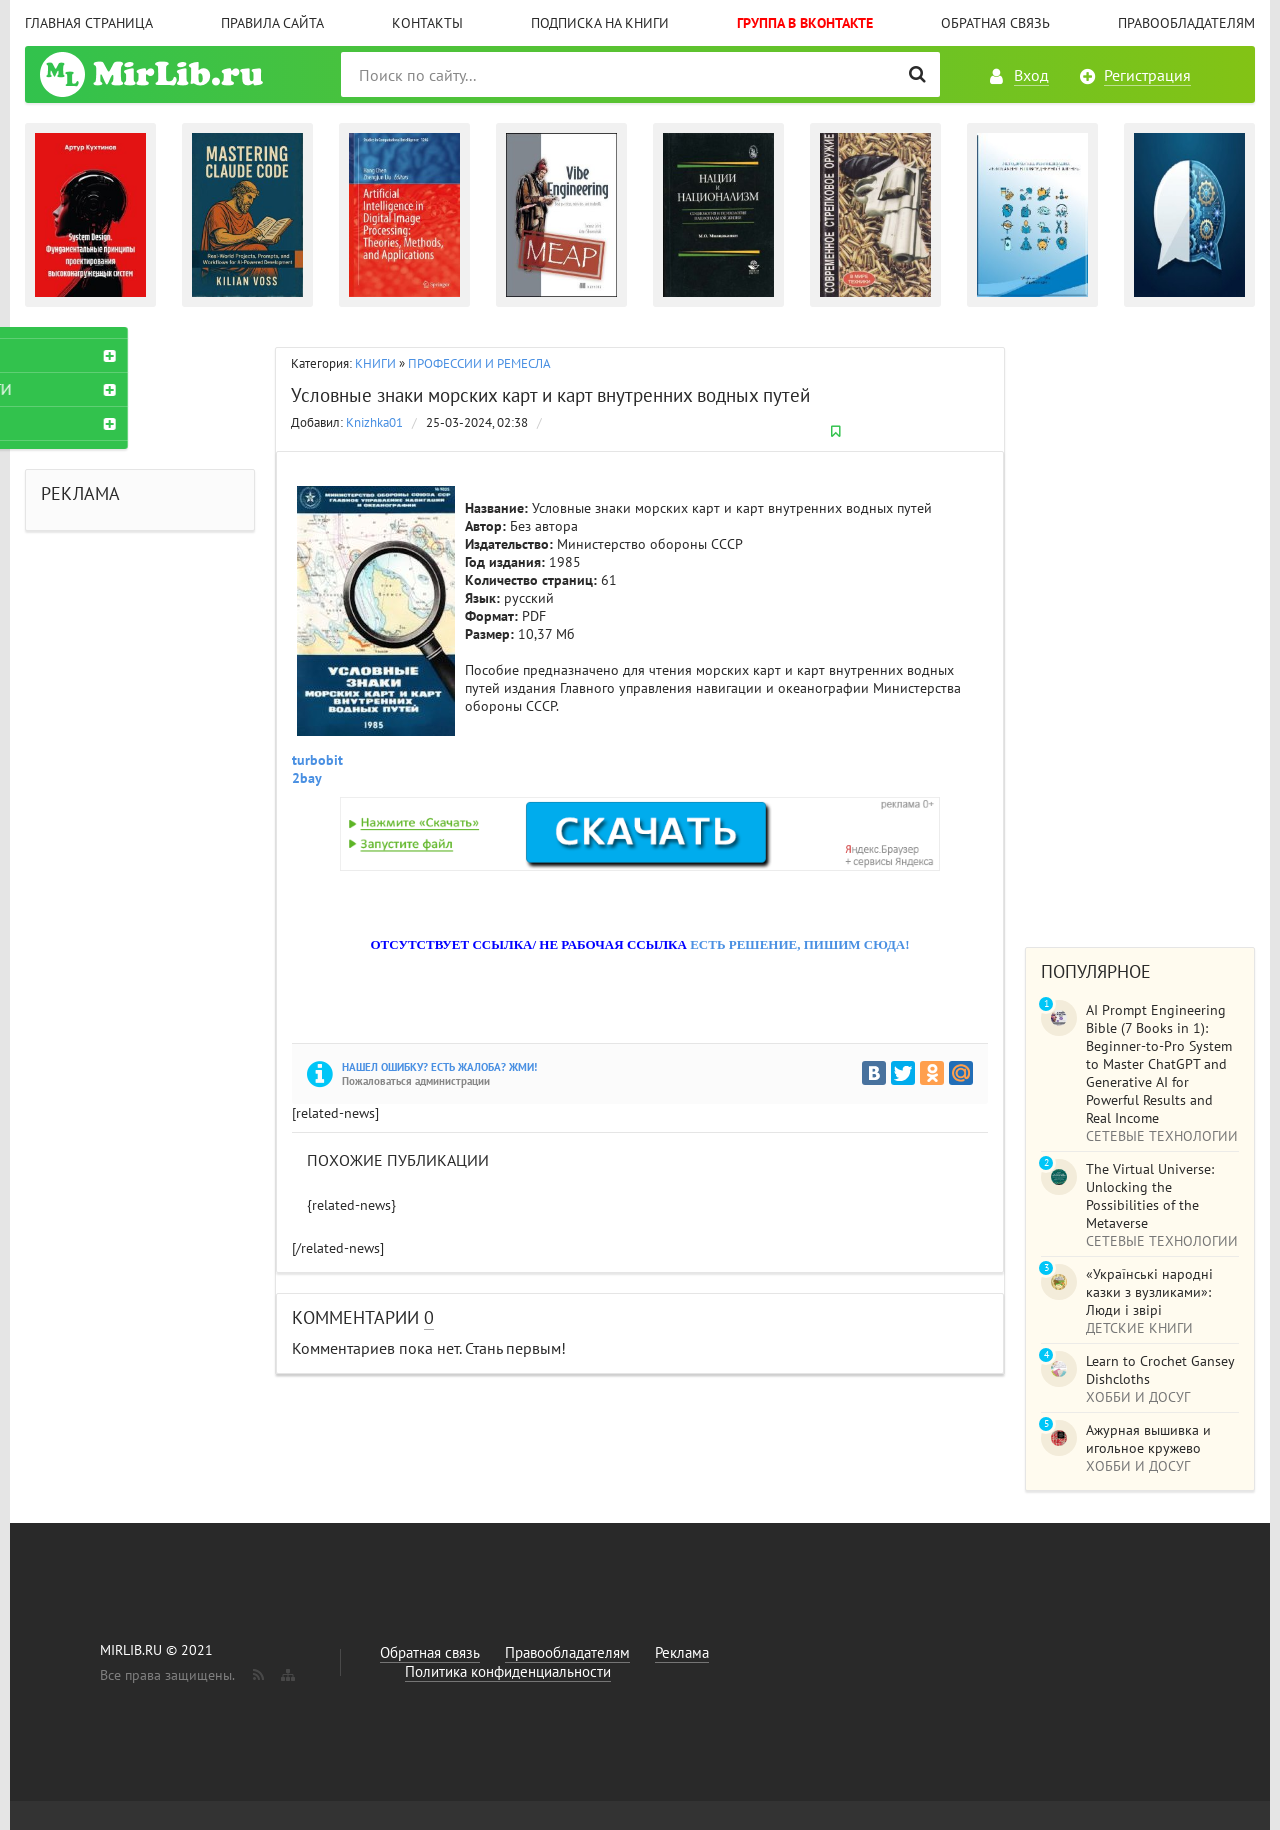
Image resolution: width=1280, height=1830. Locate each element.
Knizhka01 (374, 422)
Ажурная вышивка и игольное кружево (1148, 1439)
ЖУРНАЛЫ (76, 423)
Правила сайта (272, 23)
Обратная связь (995, 23)
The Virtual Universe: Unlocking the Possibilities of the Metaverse (1150, 1196)
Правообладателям (1186, 23)
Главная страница (89, 23)
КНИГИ (375, 363)
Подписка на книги (600, 23)
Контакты (427, 23)
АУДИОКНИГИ (89, 389)
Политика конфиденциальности (508, 1671)
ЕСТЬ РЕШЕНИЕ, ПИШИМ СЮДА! (799, 944)
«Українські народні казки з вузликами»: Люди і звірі (1149, 1292)
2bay (307, 778)
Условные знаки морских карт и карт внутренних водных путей (550, 395)
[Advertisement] (1140, 627)
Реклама (682, 1652)
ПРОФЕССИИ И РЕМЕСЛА (479, 363)
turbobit (317, 760)
